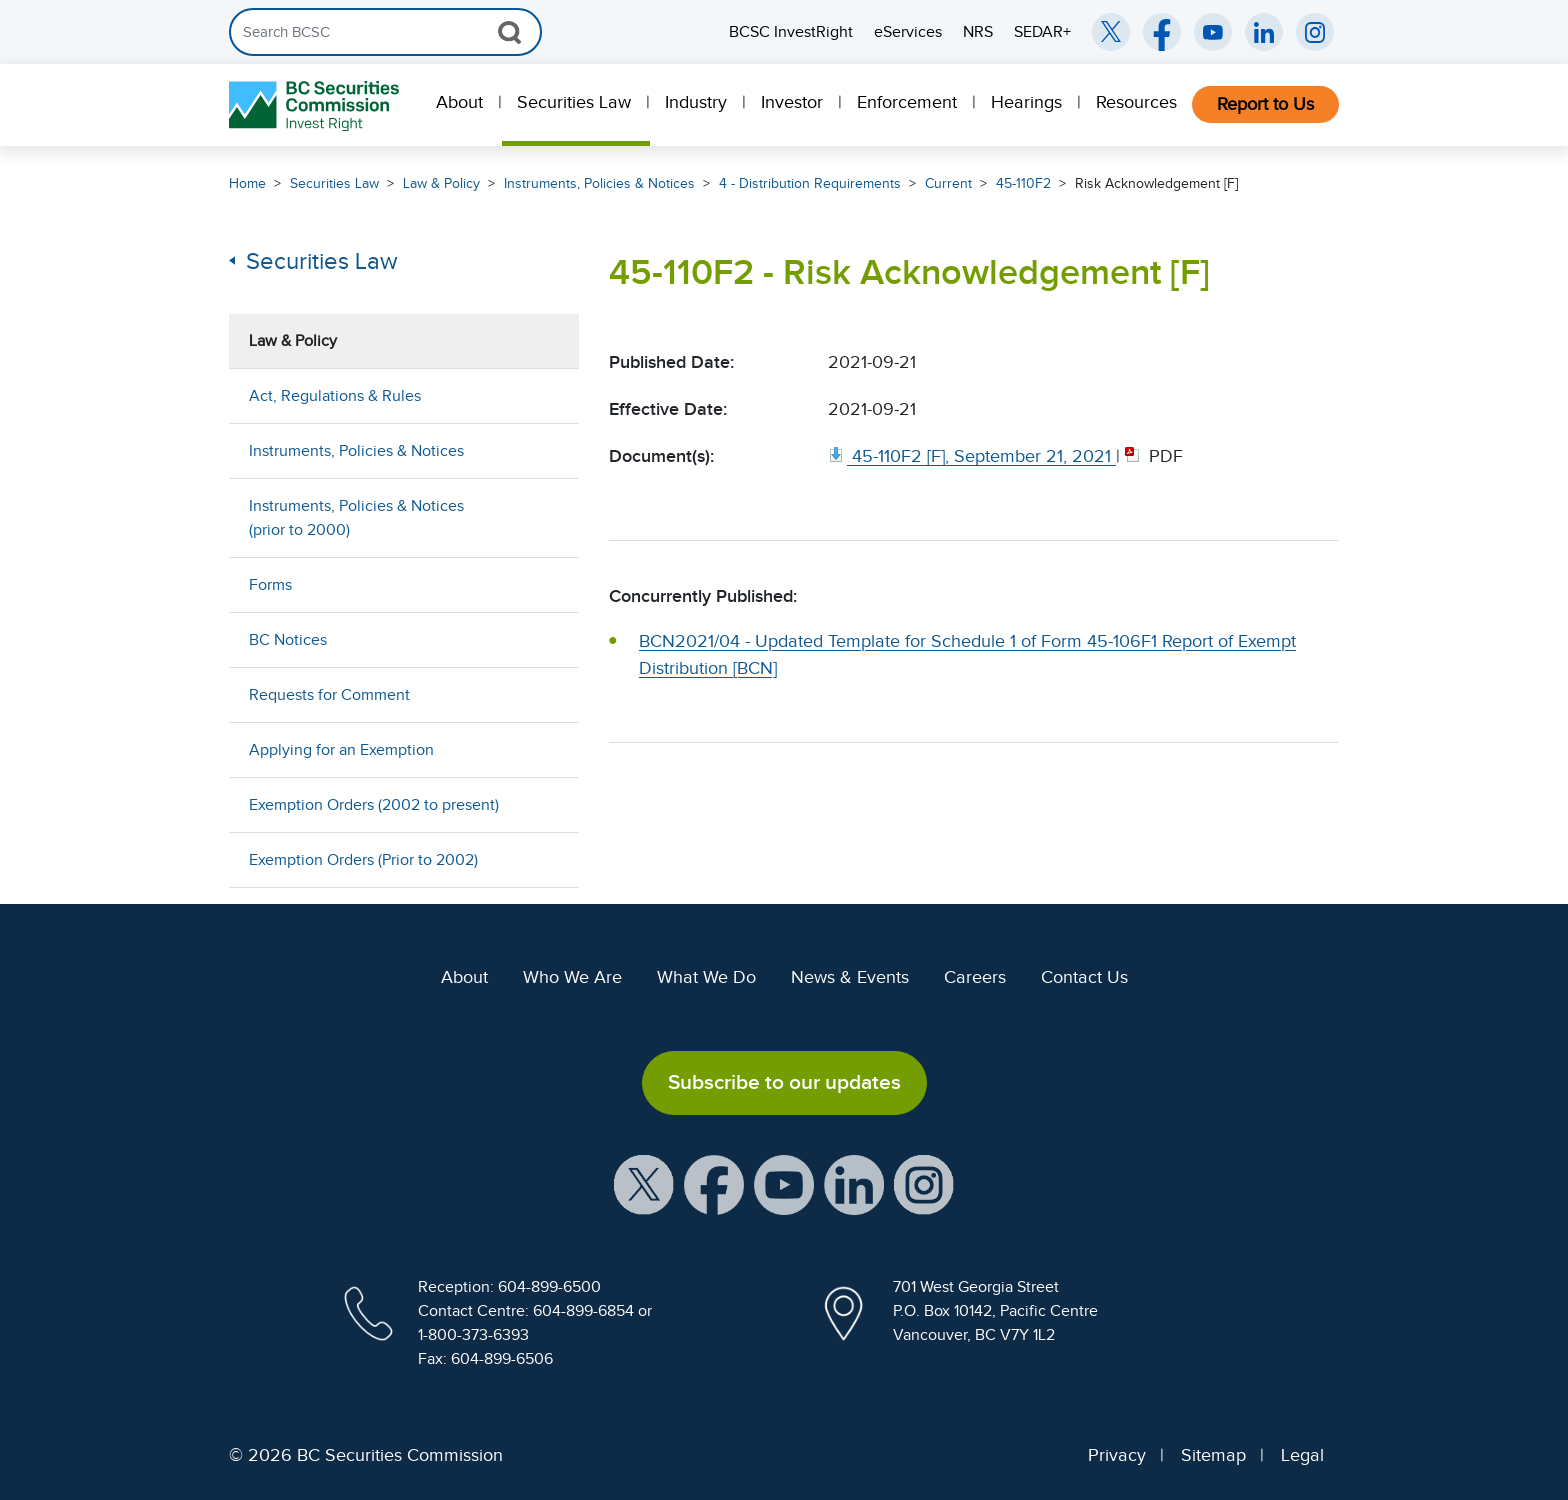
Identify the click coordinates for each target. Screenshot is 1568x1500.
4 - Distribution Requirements (810, 183)
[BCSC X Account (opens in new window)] (644, 1183)
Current (948, 183)
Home (247, 183)
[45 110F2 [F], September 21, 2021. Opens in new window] (972, 456)
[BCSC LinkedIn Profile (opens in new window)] (854, 1183)
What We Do (706, 977)
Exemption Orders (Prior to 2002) (363, 860)
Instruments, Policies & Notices (599, 183)
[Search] (385, 32)
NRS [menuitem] (978, 32)
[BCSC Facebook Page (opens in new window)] (1162, 32)
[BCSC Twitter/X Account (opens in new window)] (1111, 32)
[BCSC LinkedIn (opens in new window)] (1264, 32)
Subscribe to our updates (784, 1082)
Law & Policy (441, 183)
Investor (792, 102)
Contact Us (1084, 977)
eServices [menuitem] (908, 32)
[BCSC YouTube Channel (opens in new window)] (1213, 32)
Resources (1136, 102)
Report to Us (1265, 104)
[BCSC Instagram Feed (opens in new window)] (1315, 32)
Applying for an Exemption (341, 750)
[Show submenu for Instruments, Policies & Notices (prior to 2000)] (544, 517)
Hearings (1026, 102)
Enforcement (907, 102)
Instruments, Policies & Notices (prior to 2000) (356, 518)
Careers (975, 977)
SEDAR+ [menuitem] (1042, 32)
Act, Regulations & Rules (335, 396)
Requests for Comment (329, 695)
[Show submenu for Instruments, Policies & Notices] (544, 450)
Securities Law (574, 102)
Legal (1302, 1455)
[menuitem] (461, 105)
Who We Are (572, 977)
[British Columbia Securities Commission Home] (316, 105)
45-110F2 (1023, 183)
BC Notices (288, 640)
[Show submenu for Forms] (544, 584)
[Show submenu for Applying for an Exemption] (544, 749)
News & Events (850, 977)
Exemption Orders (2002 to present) (374, 805)
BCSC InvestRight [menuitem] (791, 32)
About (459, 102)
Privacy (1117, 1455)
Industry (696, 102)
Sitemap (1213, 1455)
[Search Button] (509, 32)
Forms (270, 585)
